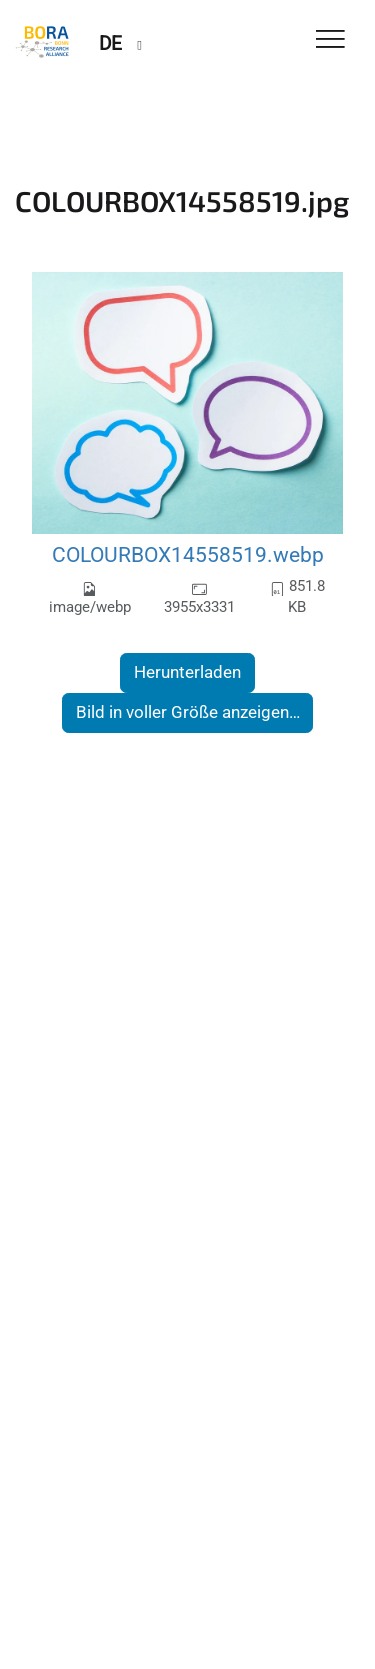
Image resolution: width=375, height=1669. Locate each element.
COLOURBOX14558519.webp (188, 554)
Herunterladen (187, 672)
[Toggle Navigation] (330, 40)
